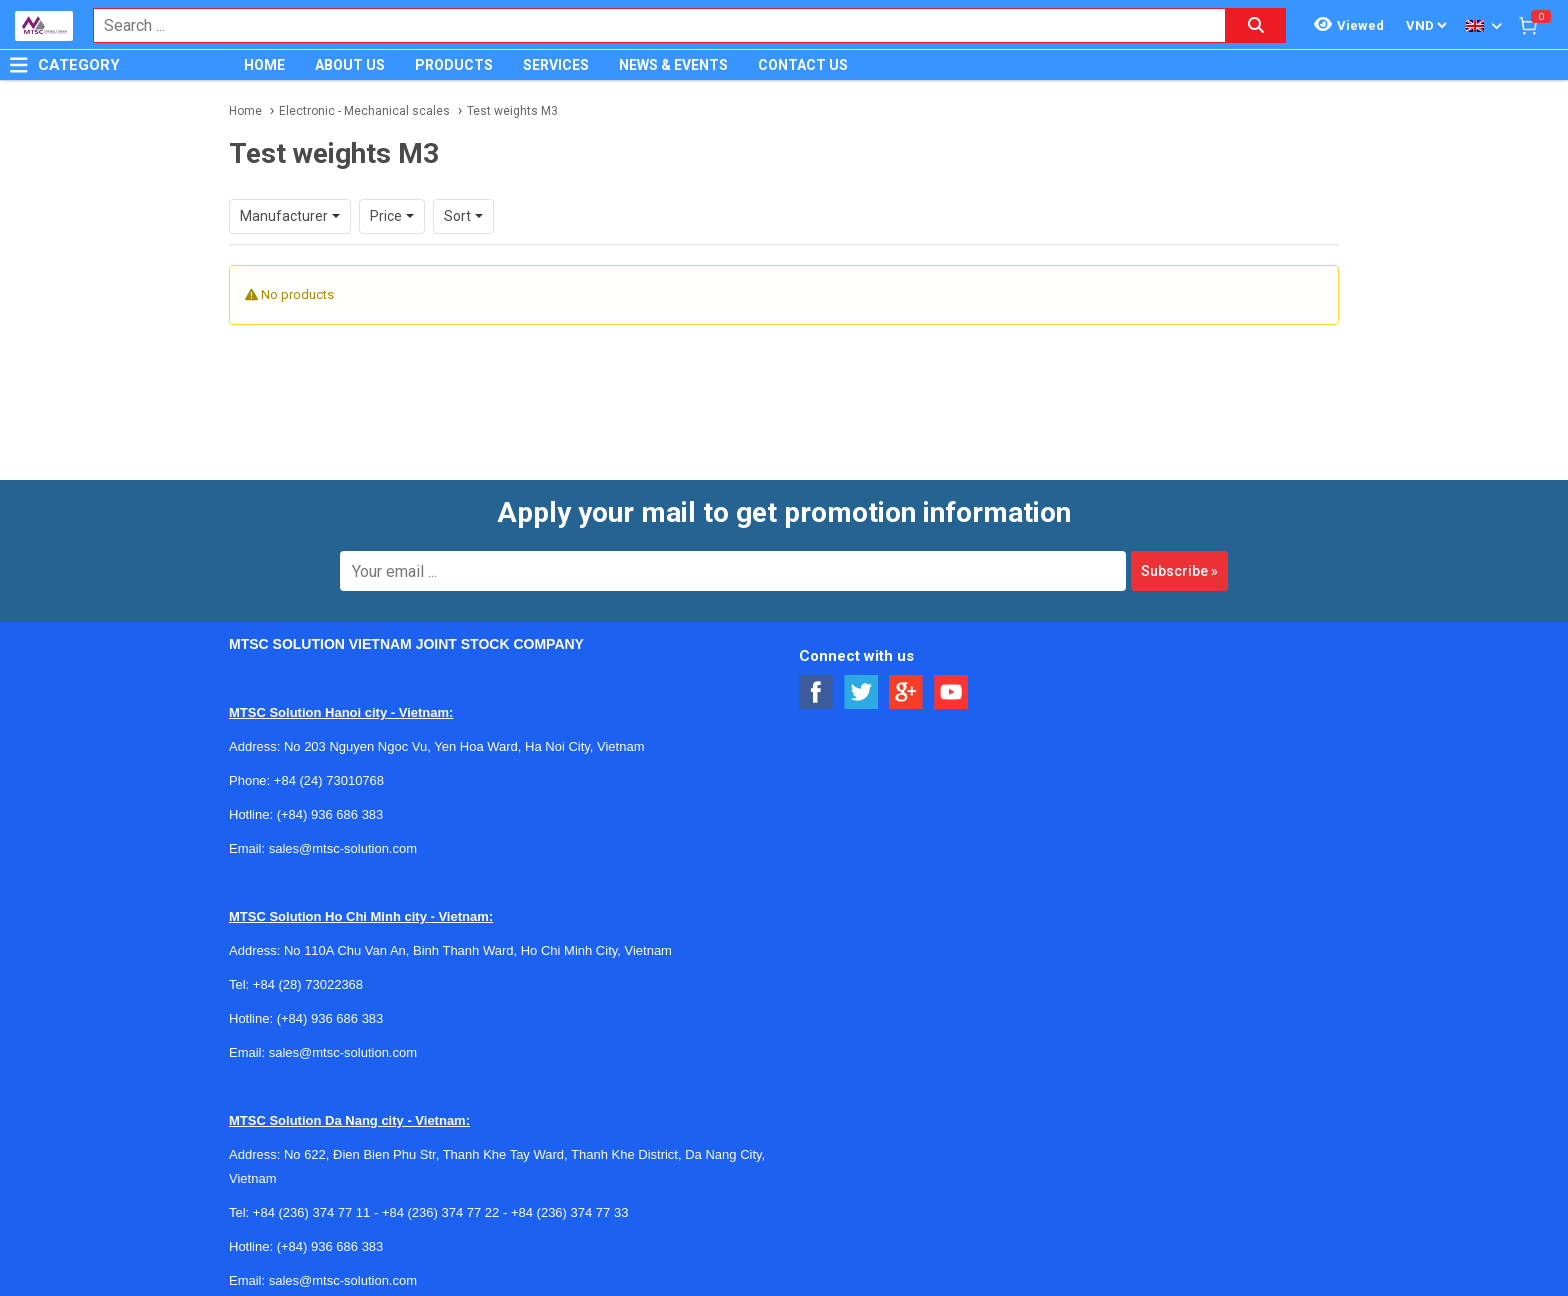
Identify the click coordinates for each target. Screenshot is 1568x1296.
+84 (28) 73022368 (308, 984)
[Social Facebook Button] (816, 692)
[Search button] (1256, 25)
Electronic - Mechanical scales (364, 111)
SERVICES (556, 65)
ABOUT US (350, 65)
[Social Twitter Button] (861, 692)
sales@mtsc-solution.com (343, 848)
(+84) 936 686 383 (330, 814)
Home (245, 111)
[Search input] (649, 25)
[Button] (19, 65)
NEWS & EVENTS (673, 65)
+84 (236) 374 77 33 (569, 1212)
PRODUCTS (454, 65)
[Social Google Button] (906, 692)
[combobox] (649, 25)
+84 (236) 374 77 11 (311, 1212)
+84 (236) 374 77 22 (440, 1212)
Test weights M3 (512, 111)
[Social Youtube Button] (951, 692)
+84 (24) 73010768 (329, 780)
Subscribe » (1179, 571)
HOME (264, 65)
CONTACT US (803, 65)
